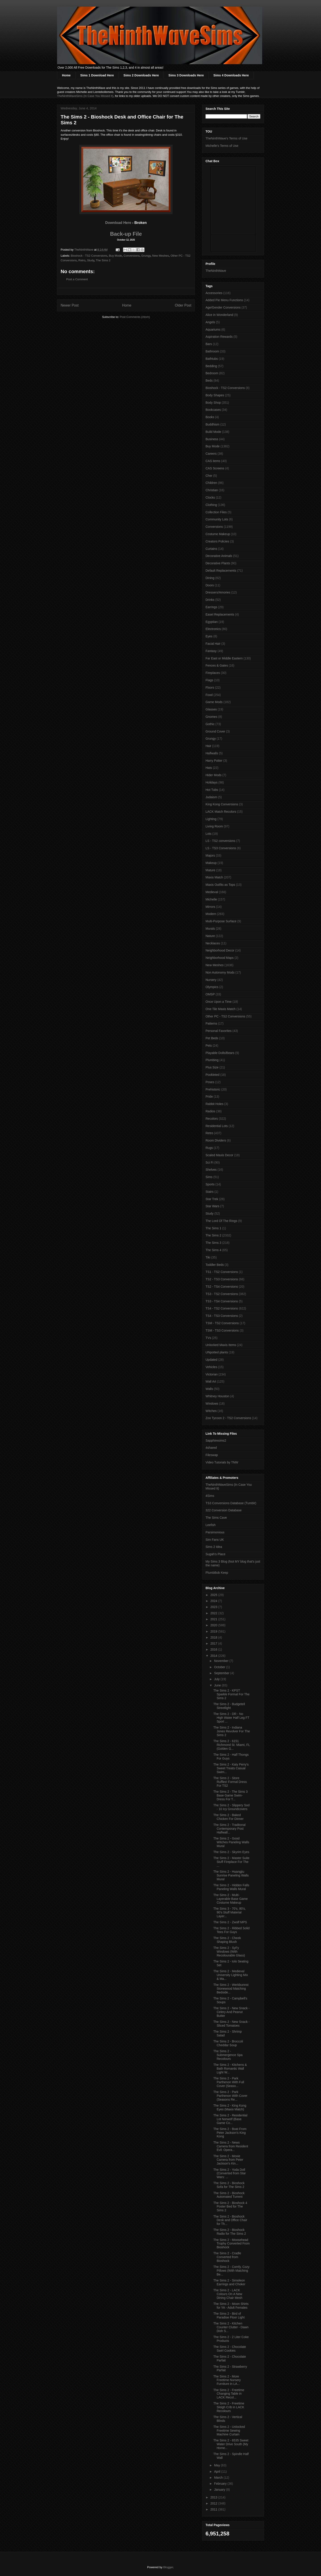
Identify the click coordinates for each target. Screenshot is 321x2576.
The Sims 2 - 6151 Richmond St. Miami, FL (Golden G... (231, 1744)
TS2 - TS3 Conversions (222, 1279)
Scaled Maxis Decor (219, 1155)
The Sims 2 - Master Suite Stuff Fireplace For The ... (231, 1861)
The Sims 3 (213, 1242)
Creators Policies (217, 541)
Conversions (131, 255)
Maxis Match (214, 877)
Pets (209, 1045)
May (217, 2465)
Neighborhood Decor (220, 950)
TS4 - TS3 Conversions (222, 1316)
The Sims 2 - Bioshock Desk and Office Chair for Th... (230, 2220)
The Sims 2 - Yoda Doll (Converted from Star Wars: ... (229, 2173)
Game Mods (214, 702)
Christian (212, 490)
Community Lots (217, 519)
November (221, 1661)
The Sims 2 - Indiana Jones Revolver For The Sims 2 (231, 1731)
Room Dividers (216, 1140)
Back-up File (126, 234)
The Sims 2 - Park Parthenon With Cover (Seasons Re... (230, 2095)
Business (212, 439)
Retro (82, 260)
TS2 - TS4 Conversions (222, 1286)
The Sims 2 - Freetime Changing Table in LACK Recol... (228, 2393)
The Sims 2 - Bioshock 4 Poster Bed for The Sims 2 (230, 2206)
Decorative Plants (218, 563)
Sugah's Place (215, 1554)
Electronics (213, 629)
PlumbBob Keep (217, 1572)
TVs (208, 1338)
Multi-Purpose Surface (221, 921)
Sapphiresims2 (216, 1440)
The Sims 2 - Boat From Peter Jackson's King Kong (230, 2132)
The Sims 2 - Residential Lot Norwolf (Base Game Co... (230, 2119)
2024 (214, 1601)
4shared (211, 1447)
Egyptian (212, 622)
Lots (208, 833)
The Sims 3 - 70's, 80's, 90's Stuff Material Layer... (229, 1912)
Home (66, 75)
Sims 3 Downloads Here (186, 75)
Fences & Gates (217, 665)
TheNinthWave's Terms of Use (226, 138)
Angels (210, 322)
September (222, 1673)
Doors (210, 585)
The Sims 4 (213, 1250)
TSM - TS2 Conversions (222, 1323)
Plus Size (212, 1067)
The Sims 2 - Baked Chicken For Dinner (228, 1817)
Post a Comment (77, 279)
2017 (214, 1643)
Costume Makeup (218, 534)
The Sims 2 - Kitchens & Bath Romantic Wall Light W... (230, 2068)
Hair (208, 746)
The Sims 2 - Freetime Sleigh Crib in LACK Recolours (228, 2407)
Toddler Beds (215, 1265)
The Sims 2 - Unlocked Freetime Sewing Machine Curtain (229, 2430)
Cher (209, 475)
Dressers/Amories (218, 592)
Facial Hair (213, 643)
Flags (209, 680)
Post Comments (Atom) (135, 317)
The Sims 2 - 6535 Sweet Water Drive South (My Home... (230, 2444)
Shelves (211, 1169)
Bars (209, 344)
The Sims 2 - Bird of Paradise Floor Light (229, 2315)
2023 (214, 1607)
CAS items (213, 461)
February (220, 2483)
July (217, 1679)
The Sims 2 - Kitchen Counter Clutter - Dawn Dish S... (231, 2327)
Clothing (211, 505)
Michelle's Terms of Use (222, 145)
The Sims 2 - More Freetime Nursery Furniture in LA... (227, 2380)
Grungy (146, 255)
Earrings (211, 607)
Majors (210, 855)
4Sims (210, 1496)
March (219, 2477)
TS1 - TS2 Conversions (222, 1272)
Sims (209, 1177)
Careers (211, 453)
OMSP (210, 994)
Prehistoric (213, 1089)
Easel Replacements (220, 614)
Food (209, 695)
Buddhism (212, 424)
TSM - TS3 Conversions (222, 1330)
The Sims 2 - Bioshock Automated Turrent (229, 2195)
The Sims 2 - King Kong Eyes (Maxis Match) (229, 2107)
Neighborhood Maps (220, 958)
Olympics (212, 987)
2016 (214, 1649)
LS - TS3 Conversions (221, 848)
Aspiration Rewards (219, 336)
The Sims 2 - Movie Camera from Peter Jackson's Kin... (228, 2159)
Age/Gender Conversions (223, 307)
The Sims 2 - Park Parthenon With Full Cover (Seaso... (228, 2082)
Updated (211, 1359)
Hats (209, 767)
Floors (210, 687)
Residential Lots (217, 1126)
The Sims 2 (103, 260)
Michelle (211, 899)
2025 (214, 1595)
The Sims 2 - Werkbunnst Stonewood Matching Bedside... (231, 1988)
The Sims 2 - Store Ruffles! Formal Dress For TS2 (230, 1781)
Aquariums (213, 329)
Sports (210, 1184)
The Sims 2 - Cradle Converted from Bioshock (227, 2257)
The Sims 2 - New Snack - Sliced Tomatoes (231, 2023)
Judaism (211, 797)
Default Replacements (221, 570)
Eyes (209, 636)
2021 (214, 1619)
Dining (210, 578)
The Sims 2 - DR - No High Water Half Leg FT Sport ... (231, 1717)
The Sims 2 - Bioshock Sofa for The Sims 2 (229, 2185)
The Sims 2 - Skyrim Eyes (231, 1852)
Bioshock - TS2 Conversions (89, 255)
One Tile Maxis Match (221, 1009)
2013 (214, 2497)
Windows (212, 1403)
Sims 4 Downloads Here (231, 75)
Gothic (210, 724)
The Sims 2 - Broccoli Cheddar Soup (228, 2043)
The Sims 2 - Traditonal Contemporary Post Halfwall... (229, 1828)
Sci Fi (209, 1162)
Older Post (183, 305)
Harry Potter (214, 760)
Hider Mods (214, 775)
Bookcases (213, 409)
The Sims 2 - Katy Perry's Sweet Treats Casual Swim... (231, 1768)
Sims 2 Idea (214, 1547)
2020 (214, 1625)
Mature (210, 870)
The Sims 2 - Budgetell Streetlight (229, 1706)
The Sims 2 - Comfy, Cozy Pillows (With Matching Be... (231, 2270)
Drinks (210, 600)
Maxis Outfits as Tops (220, 884)
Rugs (209, 1148)
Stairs (210, 1191)
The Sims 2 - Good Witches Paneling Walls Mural (231, 1842)
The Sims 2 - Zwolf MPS (230, 1922)
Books (210, 417)
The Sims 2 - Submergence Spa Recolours (228, 2054)
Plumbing (212, 1060)
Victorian (212, 1374)
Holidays (212, 782)
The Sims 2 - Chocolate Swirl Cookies (229, 2348)
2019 (214, 1631)
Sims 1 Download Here (97, 75)
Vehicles (211, 1367)
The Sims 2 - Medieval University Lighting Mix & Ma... (230, 1975)
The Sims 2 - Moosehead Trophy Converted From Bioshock (231, 2243)
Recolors (212, 1118)
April (217, 2471)
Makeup (211, 863)
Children (211, 483)
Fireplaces (213, 673)
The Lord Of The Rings (221, 1221)
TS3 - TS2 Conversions (222, 1294)
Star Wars (212, 1206)
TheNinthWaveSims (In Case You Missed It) (85, 96)
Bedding (211, 366)
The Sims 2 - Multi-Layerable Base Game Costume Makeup (230, 1898)
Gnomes (211, 716)
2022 (214, 1613)
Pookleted (212, 1074)
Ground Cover (215, 731)
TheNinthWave (216, 270)
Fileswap (212, 1455)
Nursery (211, 980)
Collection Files (216, 512)
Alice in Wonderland (219, 315)
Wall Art (211, 1381)
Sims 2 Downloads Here (141, 75)
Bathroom (212, 351)
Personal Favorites (219, 1031)
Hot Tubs (212, 790)
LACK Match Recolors (221, 811)
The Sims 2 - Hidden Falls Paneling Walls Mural (231, 1887)
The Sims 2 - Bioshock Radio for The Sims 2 (229, 2231)
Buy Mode (115, 255)
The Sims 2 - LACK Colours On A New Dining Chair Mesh (227, 2294)
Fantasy (211, 651)
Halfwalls (212, 753)
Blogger (168, 2567)
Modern (211, 914)
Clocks (210, 497)
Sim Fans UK (215, 1539)
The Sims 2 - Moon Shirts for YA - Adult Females (231, 2305)
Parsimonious (215, 1532)
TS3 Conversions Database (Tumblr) (231, 1503)
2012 (214, 2503)
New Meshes (160, 255)
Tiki (208, 1257)
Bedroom (212, 373)
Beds (209, 380)
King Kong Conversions (222, 804)
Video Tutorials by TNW (222, 1462)
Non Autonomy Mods (220, 972)
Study (90, 260)
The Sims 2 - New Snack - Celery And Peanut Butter (231, 2011)
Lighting (211, 819)
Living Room (214, 826)
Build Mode (213, 432)
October (220, 1667)
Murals (210, 928)
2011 (214, 2509)
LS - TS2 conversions (220, 841)
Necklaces (213, 943)
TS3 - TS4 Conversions (222, 1301)
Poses (210, 1082)
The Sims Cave (216, 1517)
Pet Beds (212, 1038)
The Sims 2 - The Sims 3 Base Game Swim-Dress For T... (230, 1795)
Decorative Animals (219, 556)
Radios (210, 1111)
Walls (209, 1389)
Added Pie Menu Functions (224, 300)
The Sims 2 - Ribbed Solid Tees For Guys (231, 1930)
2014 (214, 1655)
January (220, 2489)
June (218, 1685)
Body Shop (213, 402)
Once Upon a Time (219, 1001)
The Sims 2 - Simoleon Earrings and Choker (229, 2282)
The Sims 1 (213, 1228)
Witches (211, 1411)
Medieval (212, 892)
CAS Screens (215, 468)
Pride (209, 1096)
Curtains (211, 548)
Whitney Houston (217, 1396)
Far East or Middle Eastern (224, 658)
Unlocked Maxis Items (221, 1345)
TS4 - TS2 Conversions (222, 1308)
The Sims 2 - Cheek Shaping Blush (227, 1940)
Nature (210, 936)
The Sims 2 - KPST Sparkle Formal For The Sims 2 (231, 1694)
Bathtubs (212, 358)
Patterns (211, 1023)
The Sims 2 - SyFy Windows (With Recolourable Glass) (229, 1951)
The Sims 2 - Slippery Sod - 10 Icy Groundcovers (231, 1807)
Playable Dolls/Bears (220, 1053)
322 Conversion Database (224, 1510)
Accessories (214, 293)
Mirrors (210, 906)
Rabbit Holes (214, 1104)
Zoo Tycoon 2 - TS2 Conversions (228, 1418)
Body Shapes (215, 395)
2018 (214, 1637)
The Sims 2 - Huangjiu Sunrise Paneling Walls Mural (231, 1875)
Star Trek (212, 1199)
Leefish (211, 1525)
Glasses (211, 709)
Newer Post (70, 305)
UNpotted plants (217, 1352)
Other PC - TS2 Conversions (225, 1016)
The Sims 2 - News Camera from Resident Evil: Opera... (230, 2146)
